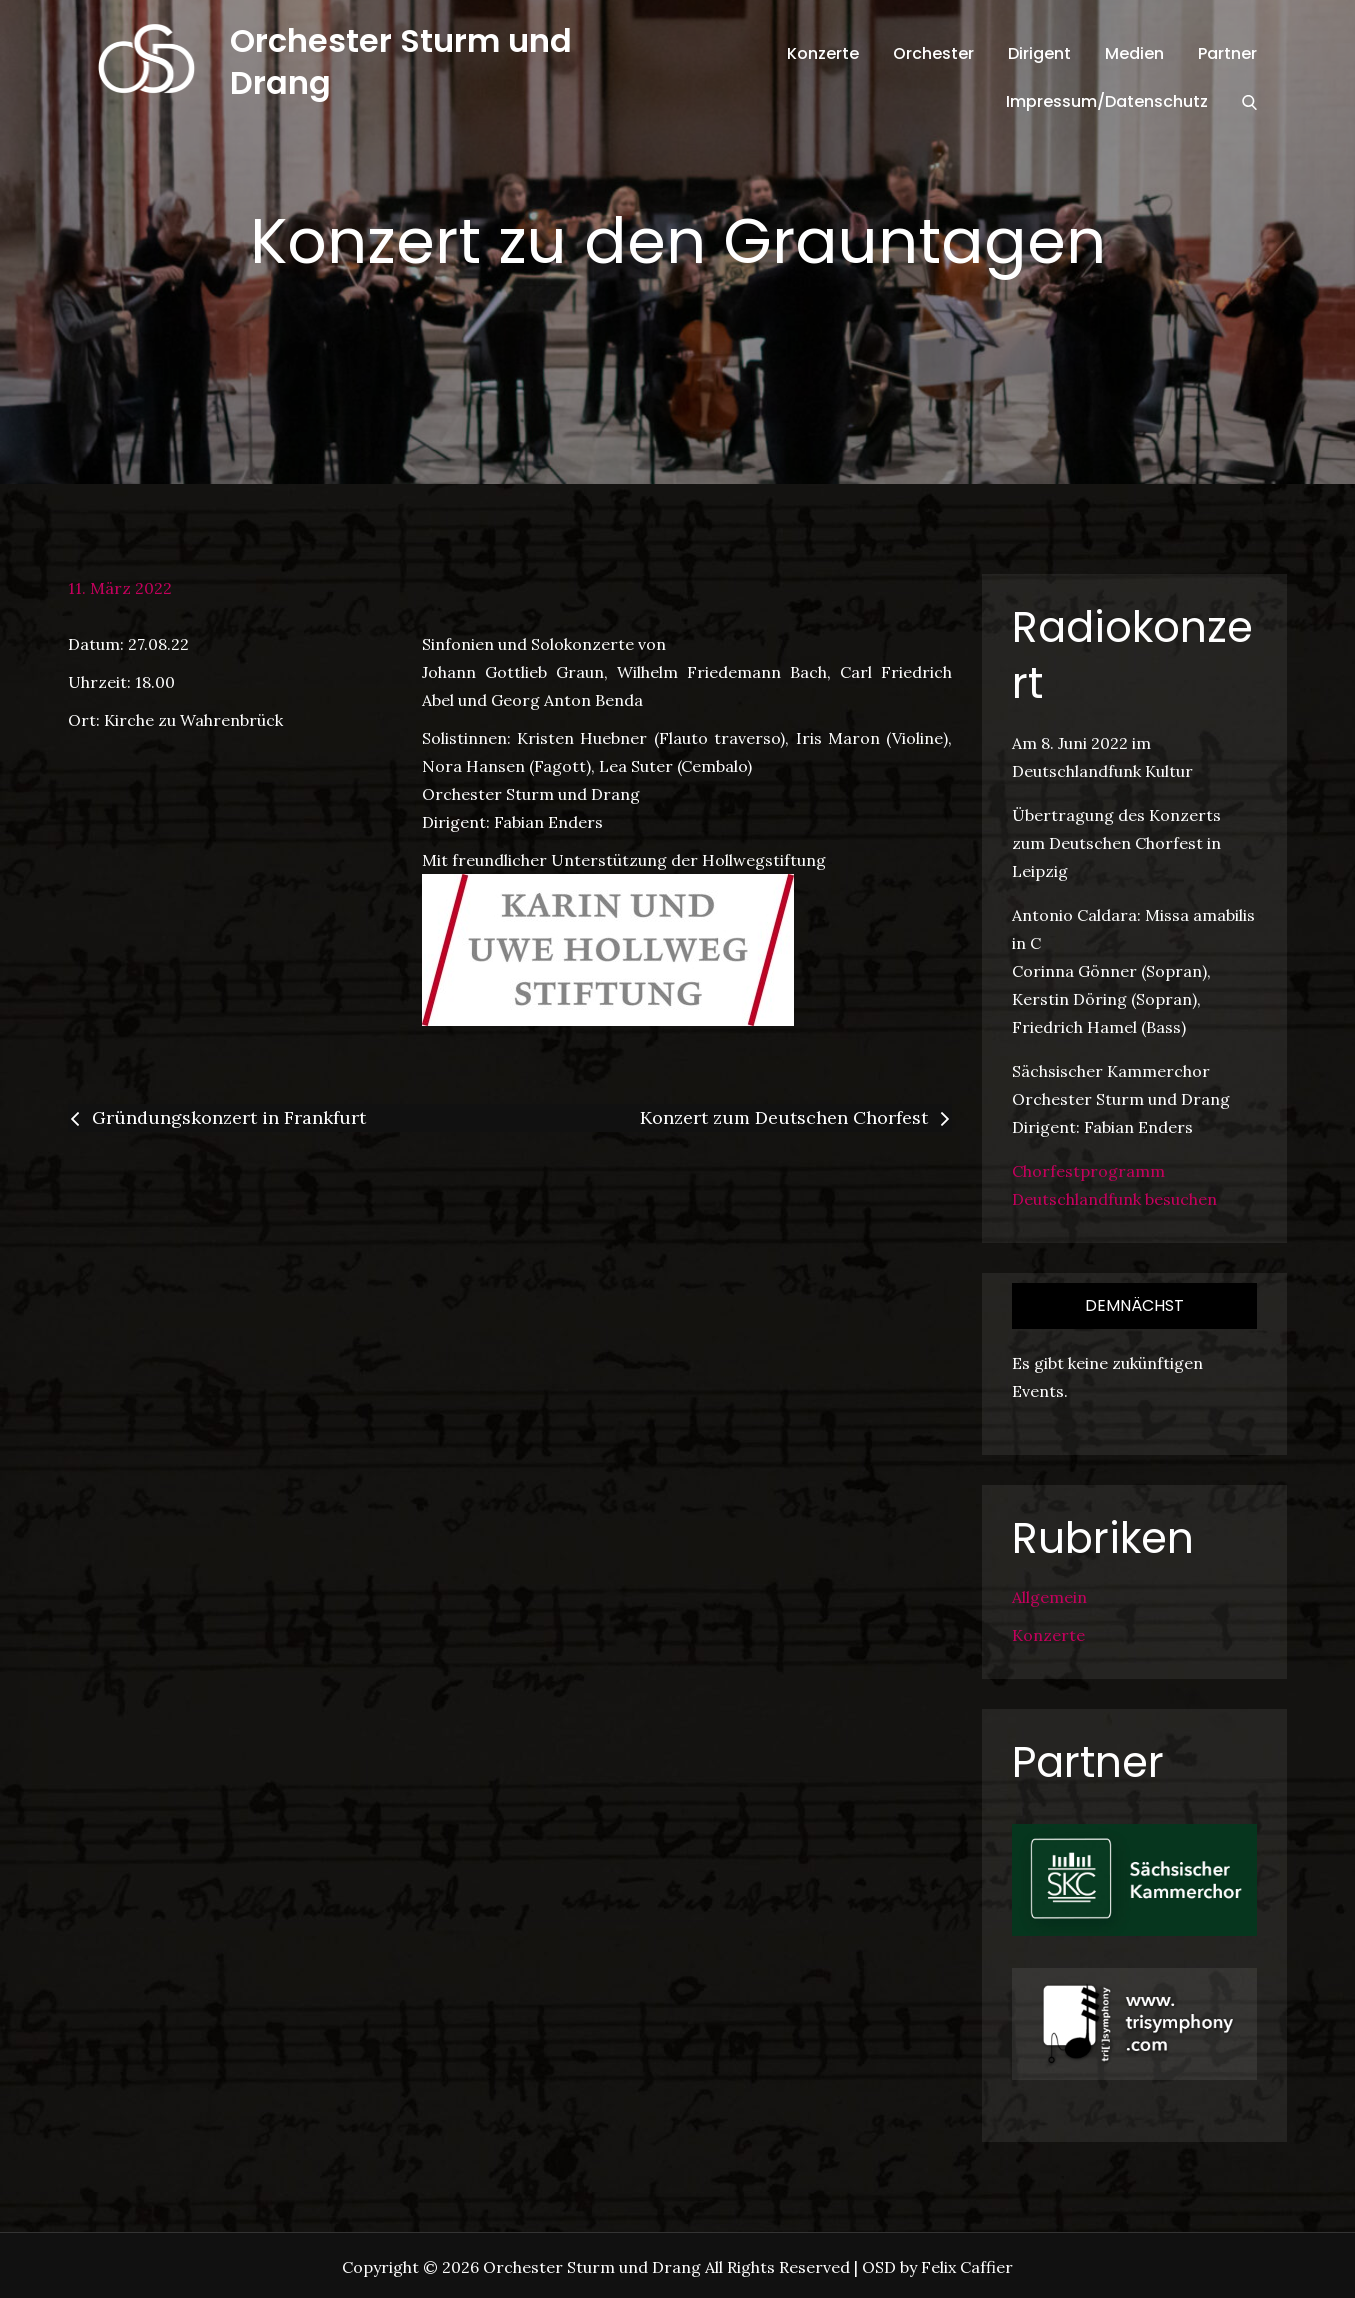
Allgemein (1049, 1597)
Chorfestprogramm (1088, 1171)
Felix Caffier (967, 2267)
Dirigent (1039, 53)
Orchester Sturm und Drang (401, 61)
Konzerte (823, 53)
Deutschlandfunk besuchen (1114, 1199)
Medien (1134, 53)
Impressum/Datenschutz (1107, 101)
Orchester (933, 53)
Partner (1227, 53)
